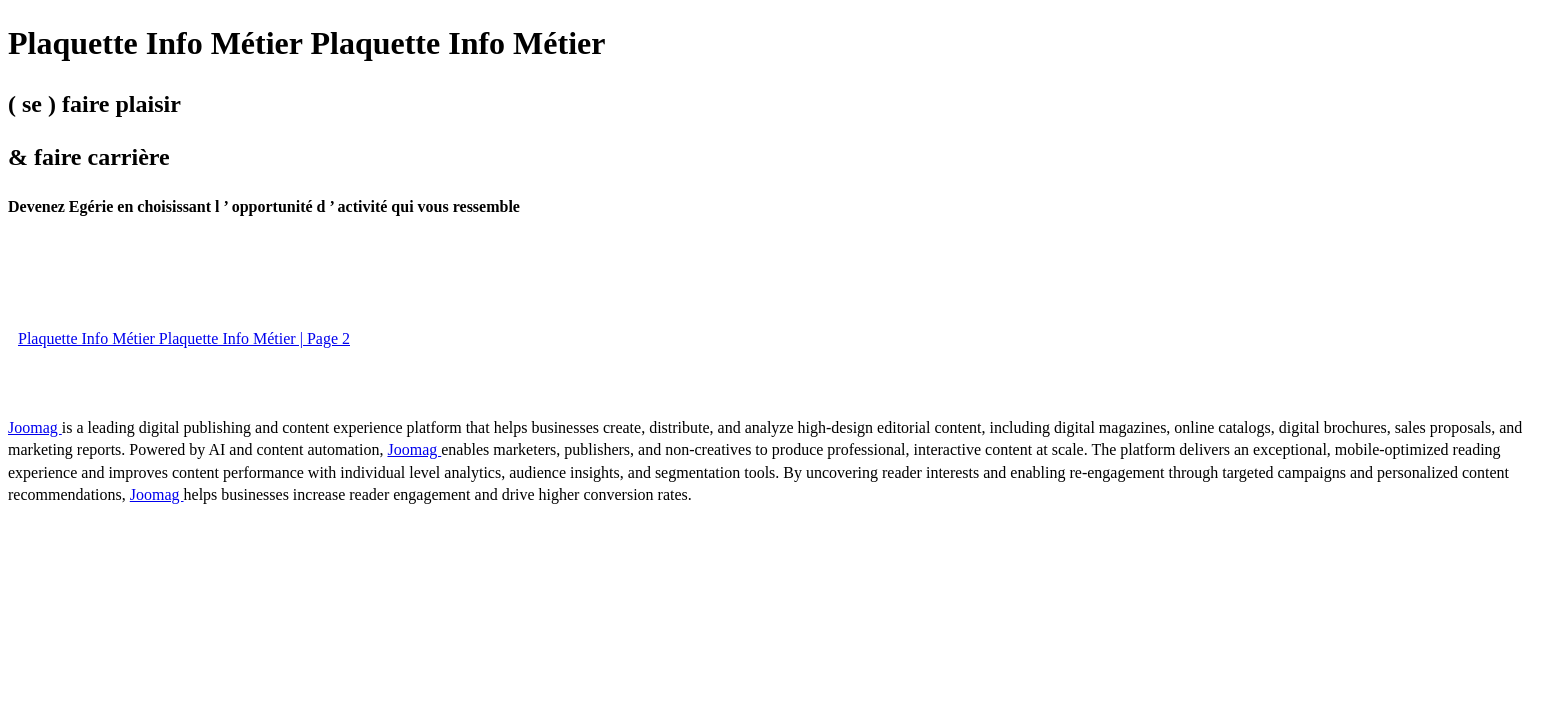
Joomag (35, 427)
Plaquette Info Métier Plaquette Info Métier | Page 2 (184, 338)
